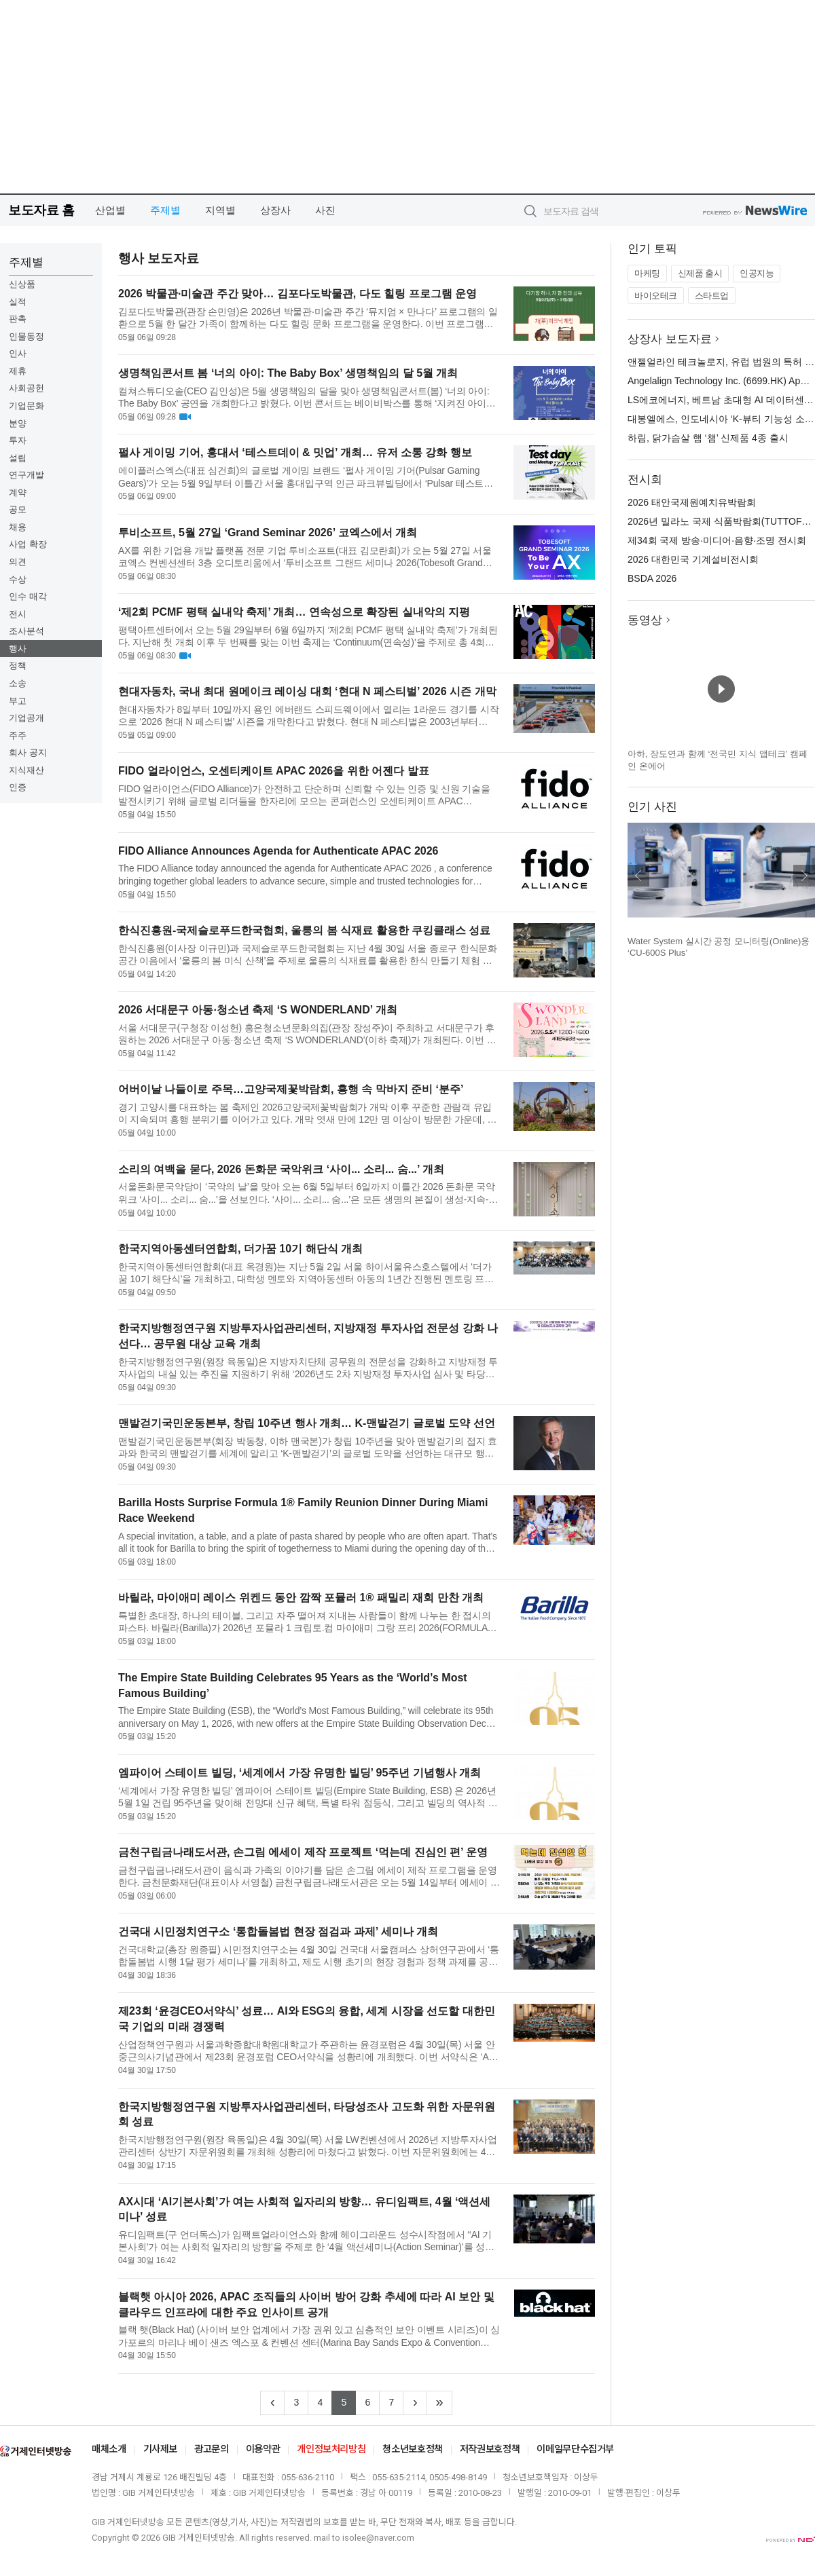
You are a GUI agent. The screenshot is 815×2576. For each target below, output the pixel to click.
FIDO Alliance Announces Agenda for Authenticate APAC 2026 (278, 851)
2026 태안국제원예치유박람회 (692, 502)
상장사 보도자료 (670, 339)
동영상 (645, 620)
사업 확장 (28, 544)
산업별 (110, 210)
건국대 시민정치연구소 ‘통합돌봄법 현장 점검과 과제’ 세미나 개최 (278, 1931)
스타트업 (712, 296)
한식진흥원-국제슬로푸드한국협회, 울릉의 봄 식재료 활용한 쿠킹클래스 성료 (304, 930)
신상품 (22, 284)
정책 (17, 665)
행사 (17, 648)
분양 (17, 423)
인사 (17, 353)
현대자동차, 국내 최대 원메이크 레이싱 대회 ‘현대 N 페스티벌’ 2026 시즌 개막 (307, 691)
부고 (17, 701)
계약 (17, 492)
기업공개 (26, 718)
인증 (17, 787)
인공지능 (757, 273)
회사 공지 (28, 752)
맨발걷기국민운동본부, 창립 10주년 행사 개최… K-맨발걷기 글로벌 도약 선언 (306, 1423)
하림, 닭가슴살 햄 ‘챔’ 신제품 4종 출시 (708, 437)
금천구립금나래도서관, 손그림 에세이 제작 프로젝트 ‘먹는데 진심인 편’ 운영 (303, 1852)
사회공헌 (26, 388)
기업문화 (26, 405)
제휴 (17, 371)
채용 (17, 527)
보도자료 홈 (41, 210)
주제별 (165, 210)
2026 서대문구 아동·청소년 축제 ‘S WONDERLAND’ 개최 (257, 1009)
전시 (17, 614)
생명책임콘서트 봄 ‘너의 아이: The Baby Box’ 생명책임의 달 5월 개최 (288, 373)
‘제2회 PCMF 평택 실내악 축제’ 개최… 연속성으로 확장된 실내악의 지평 (294, 612)
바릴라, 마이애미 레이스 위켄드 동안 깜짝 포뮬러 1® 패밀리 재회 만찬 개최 (301, 1597)
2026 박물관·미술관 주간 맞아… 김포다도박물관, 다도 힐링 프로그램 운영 (297, 293)
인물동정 (26, 336)
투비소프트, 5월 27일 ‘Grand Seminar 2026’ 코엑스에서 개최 (267, 532)
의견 (17, 562)
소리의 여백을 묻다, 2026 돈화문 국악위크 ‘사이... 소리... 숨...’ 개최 (281, 1169)
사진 (325, 210)
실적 (17, 302)
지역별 (220, 210)
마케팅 (647, 273)
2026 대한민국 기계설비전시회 (693, 559)
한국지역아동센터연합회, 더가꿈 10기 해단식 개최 (240, 1248)
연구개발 (26, 475)
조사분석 (26, 631)
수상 (17, 579)
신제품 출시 (700, 273)
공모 (17, 509)
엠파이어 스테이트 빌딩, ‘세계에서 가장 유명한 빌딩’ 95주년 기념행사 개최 (299, 1772)
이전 (638, 875)
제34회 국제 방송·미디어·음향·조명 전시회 (717, 540)
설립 (17, 458)
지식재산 (26, 770)
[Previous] (272, 2403)
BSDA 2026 (652, 578)
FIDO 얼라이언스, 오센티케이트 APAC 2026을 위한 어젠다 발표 (273, 771)
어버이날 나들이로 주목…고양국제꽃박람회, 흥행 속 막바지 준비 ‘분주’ (290, 1089)
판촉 (17, 319)
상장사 (275, 210)
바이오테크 (655, 296)
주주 (17, 735)
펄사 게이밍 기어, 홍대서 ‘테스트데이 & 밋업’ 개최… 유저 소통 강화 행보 (295, 452)
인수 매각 (28, 596)
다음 (804, 875)
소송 (17, 683)
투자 (17, 440)
